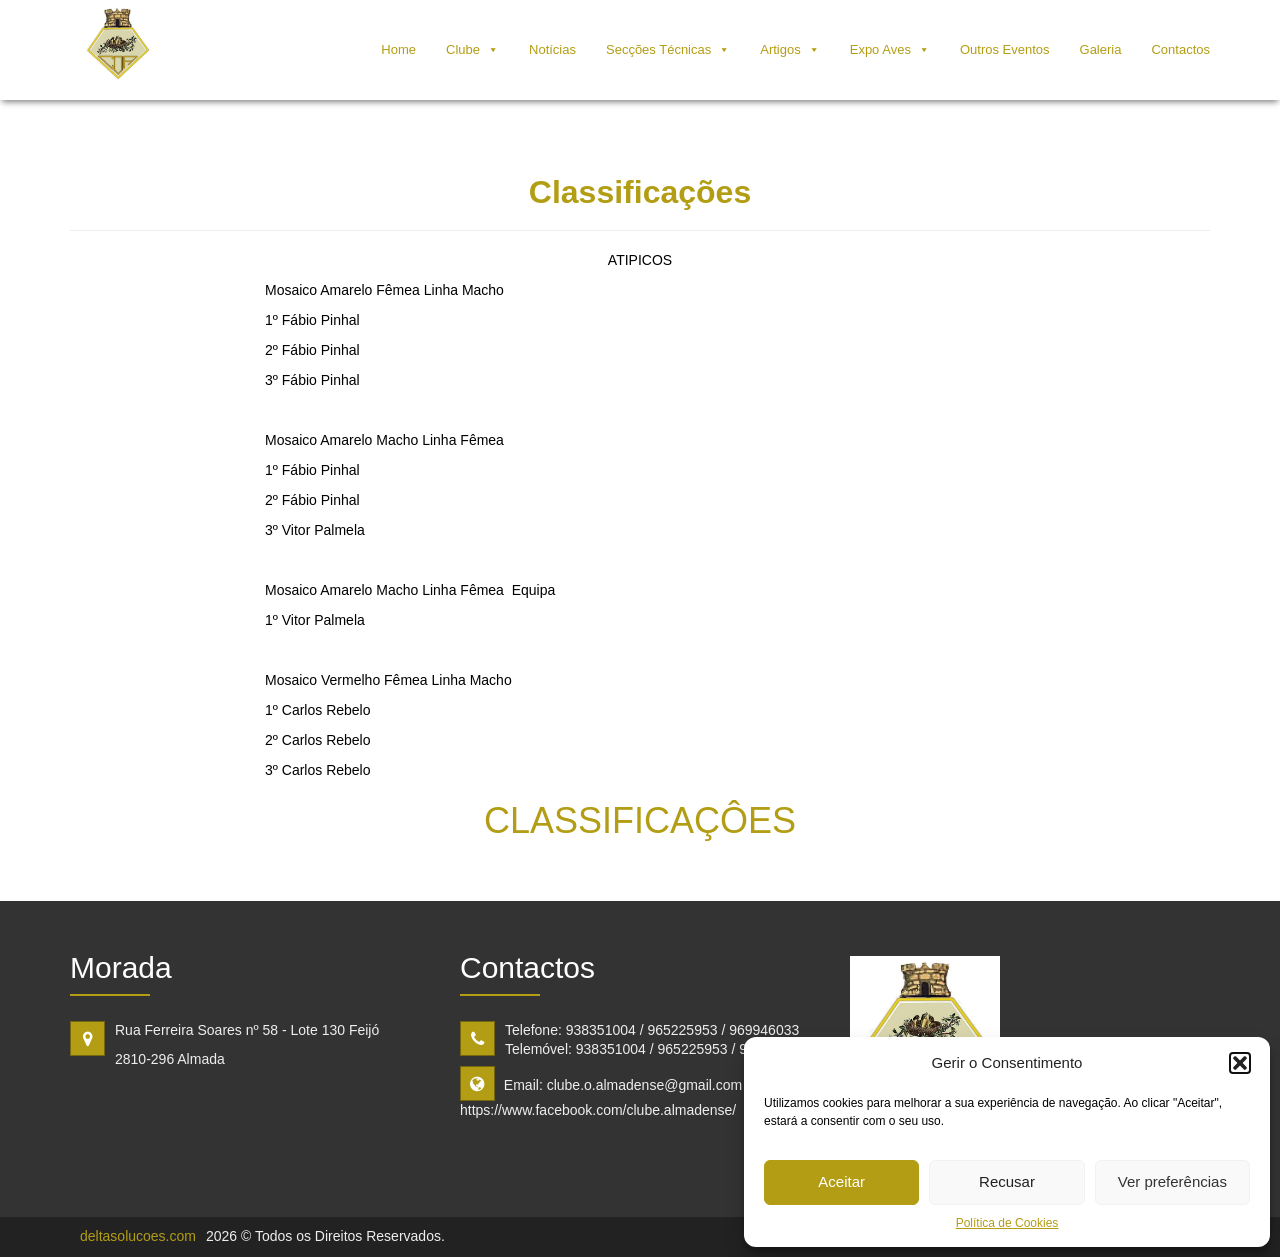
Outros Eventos (1005, 49)
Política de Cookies (1007, 1223)
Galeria (1101, 49)
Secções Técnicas (658, 49)
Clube (463, 49)
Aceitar (841, 1181)
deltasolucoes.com (138, 1236)
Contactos (1180, 49)
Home (398, 49)
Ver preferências (1172, 1181)
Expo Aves (880, 49)
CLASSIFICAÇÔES (640, 820)
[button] (1240, 1063)
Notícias (552, 49)
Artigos (780, 49)
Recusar (1007, 1181)
